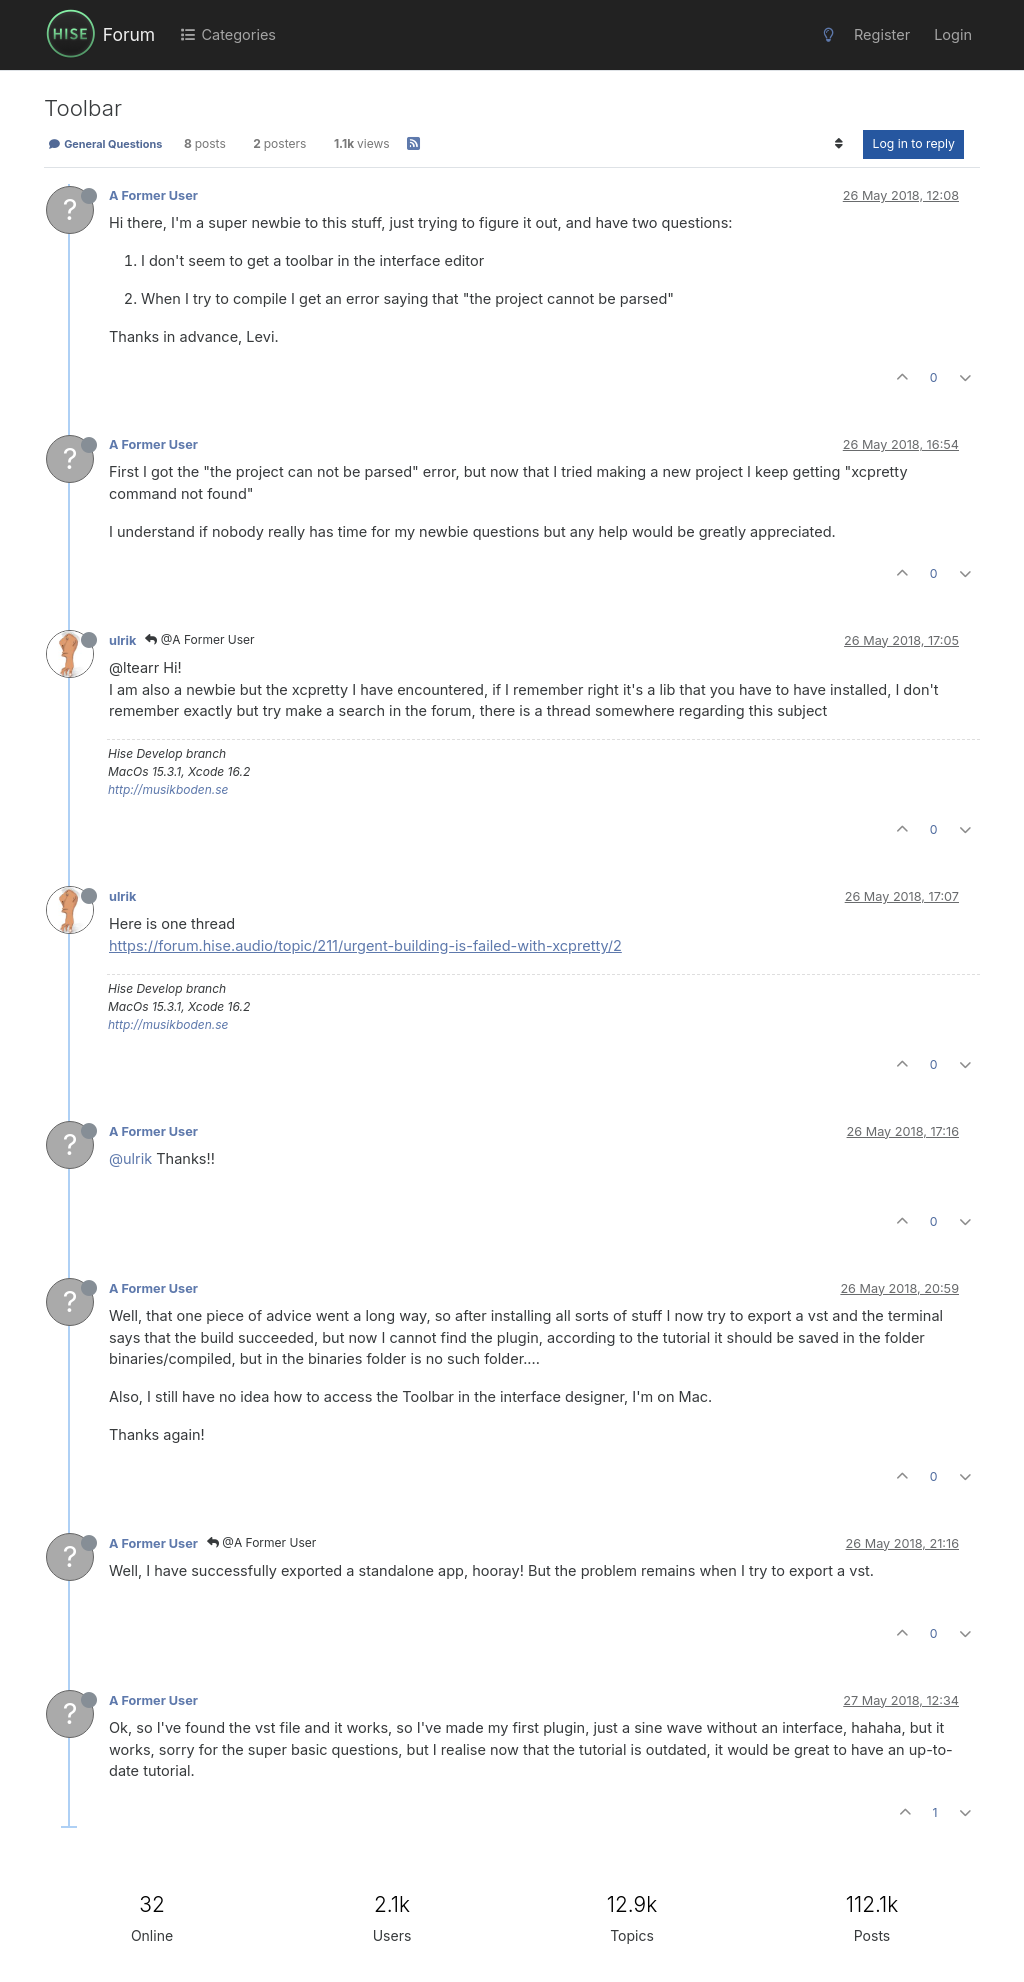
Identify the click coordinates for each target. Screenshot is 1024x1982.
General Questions (105, 144)
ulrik (122, 640)
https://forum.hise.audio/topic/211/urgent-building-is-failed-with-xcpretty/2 (365, 945)
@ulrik (130, 1158)
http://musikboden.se (168, 789)
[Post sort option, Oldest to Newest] (838, 144)
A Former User (153, 195)
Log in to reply (913, 143)
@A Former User (199, 639)
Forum (129, 34)
